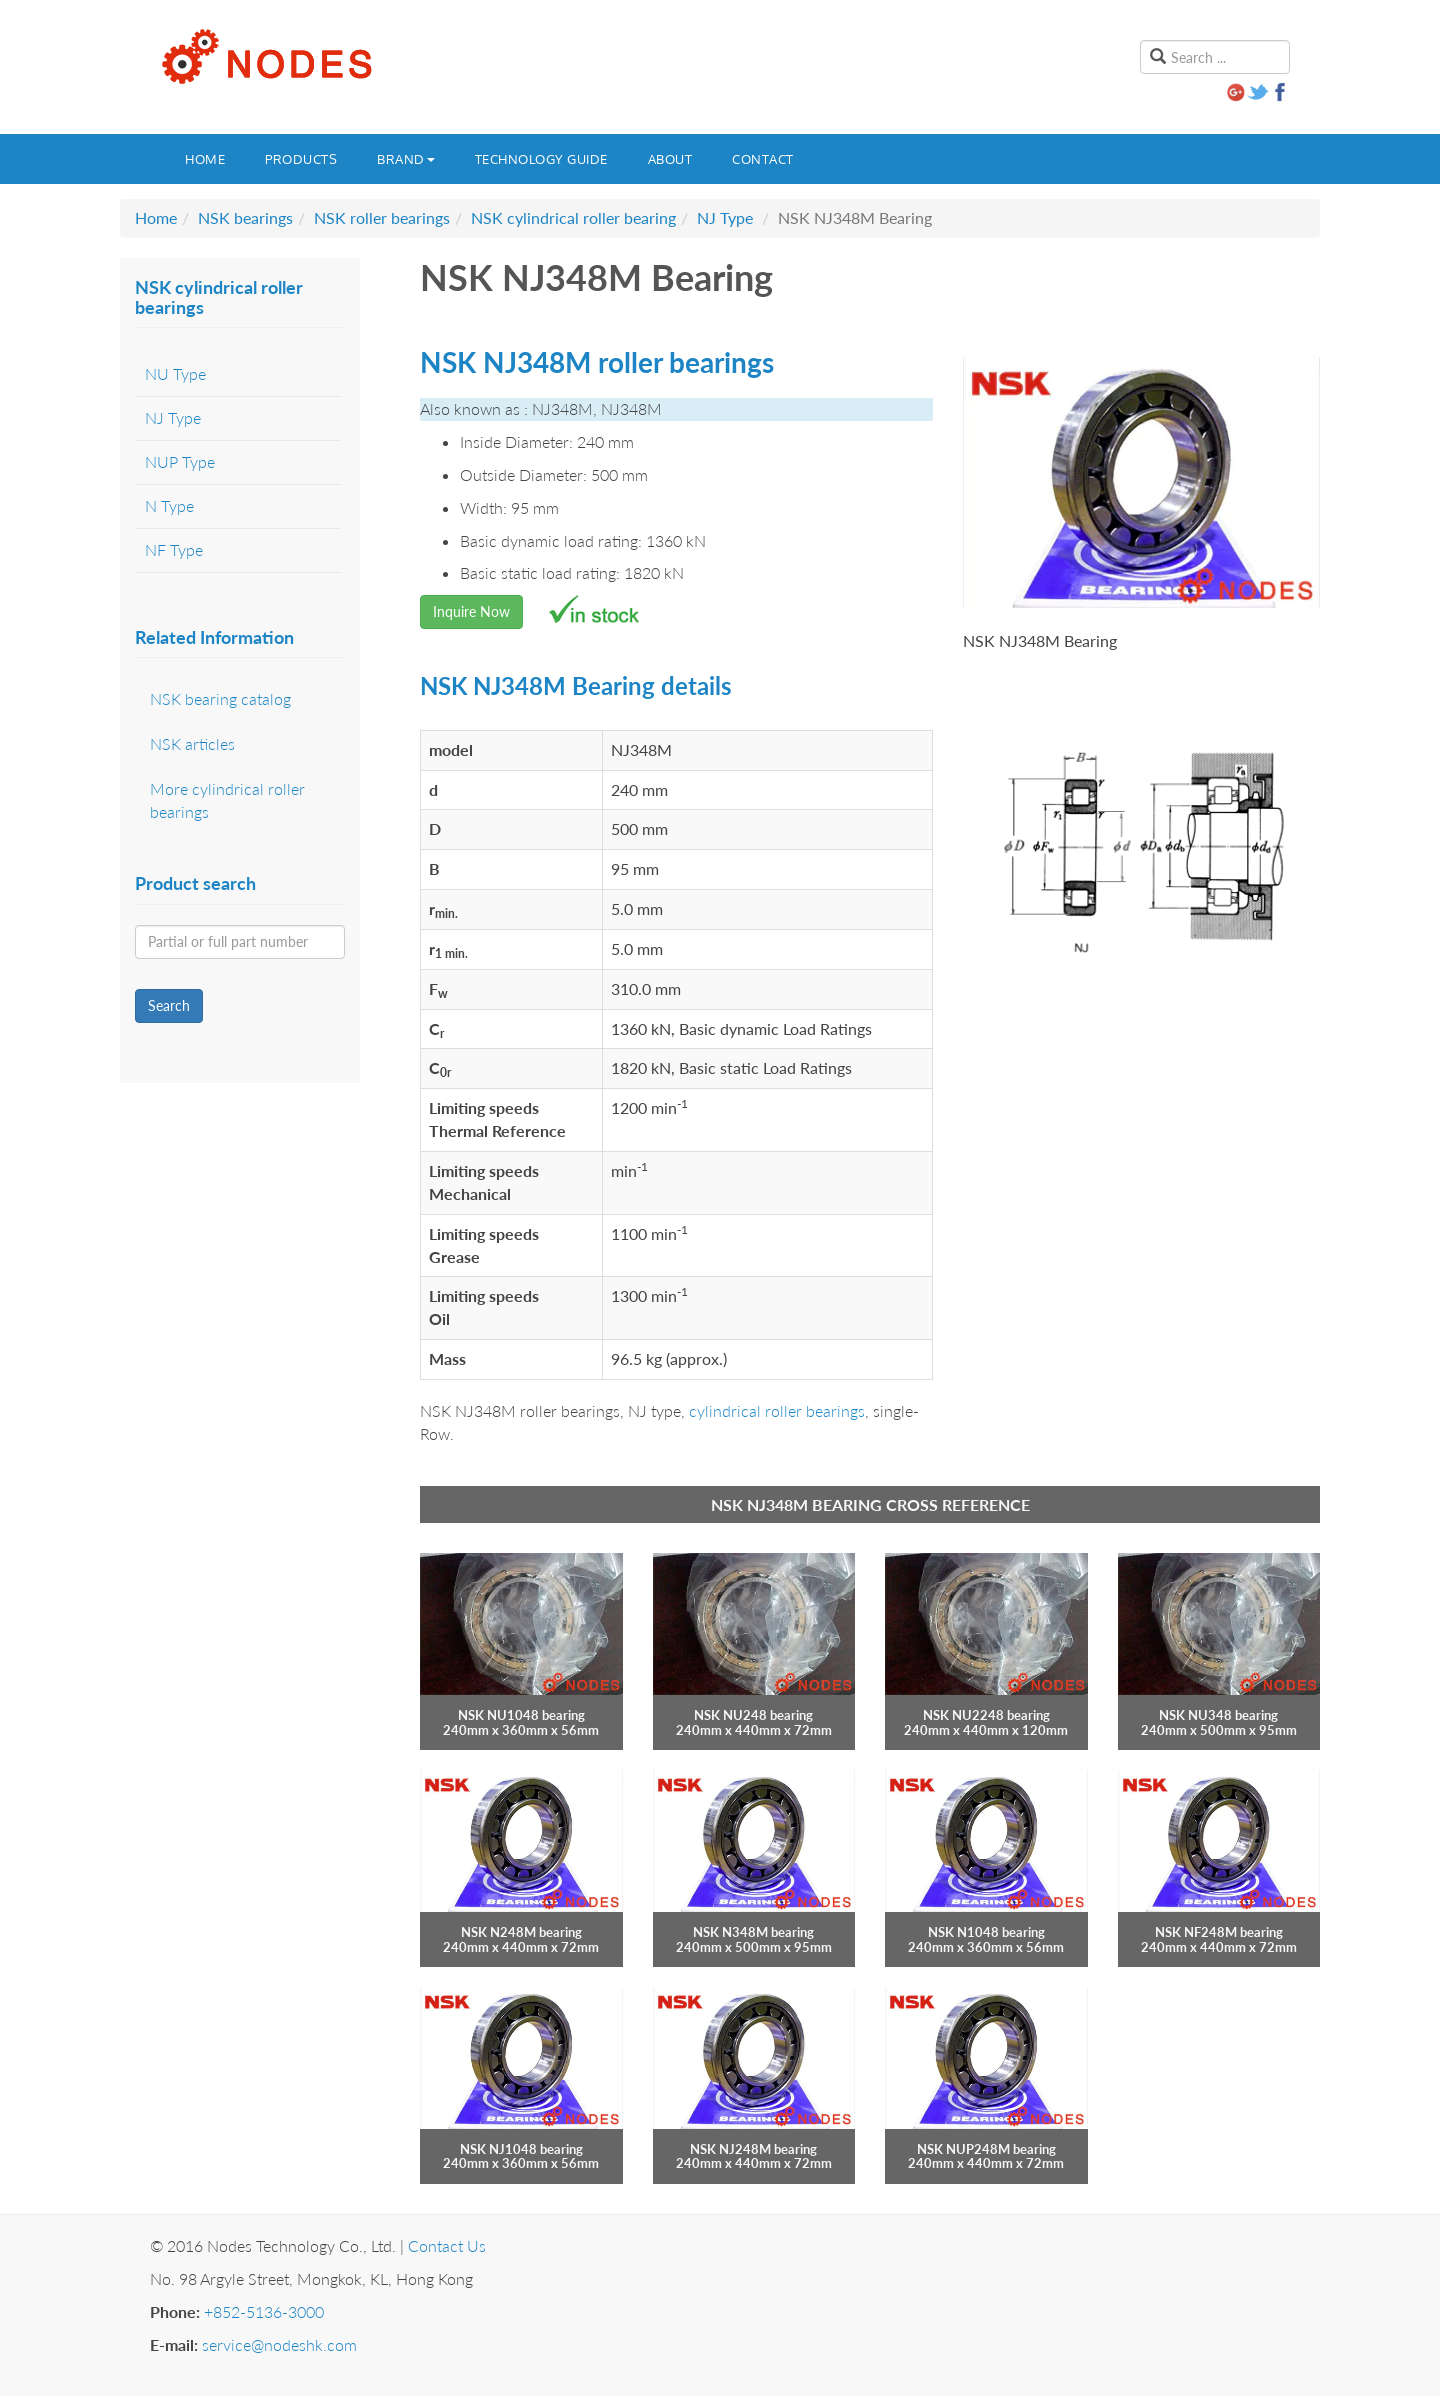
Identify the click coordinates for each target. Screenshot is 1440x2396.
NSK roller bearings (382, 217)
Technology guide (541, 159)
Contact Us (447, 2245)
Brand (406, 159)
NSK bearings (245, 217)
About (670, 159)
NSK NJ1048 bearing (521, 2149)
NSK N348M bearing (753, 1932)
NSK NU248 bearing (753, 1715)
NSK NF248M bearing (1219, 1932)
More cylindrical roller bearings (227, 800)
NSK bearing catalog (220, 698)
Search (169, 1005)
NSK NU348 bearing (1218, 1715)
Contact (763, 159)
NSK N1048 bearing (986, 1932)
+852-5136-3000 (264, 2311)
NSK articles (192, 743)
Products (301, 159)
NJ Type (725, 217)
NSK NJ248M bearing (753, 2149)
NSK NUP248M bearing (986, 2149)
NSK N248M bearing (521, 1932)
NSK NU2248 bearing (986, 1715)
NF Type (174, 549)
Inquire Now (471, 611)
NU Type (175, 373)
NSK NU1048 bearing (521, 1715)
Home (205, 159)
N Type (169, 505)
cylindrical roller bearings (777, 1410)
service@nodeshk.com (279, 2344)
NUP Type (180, 461)
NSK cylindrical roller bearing (573, 217)
